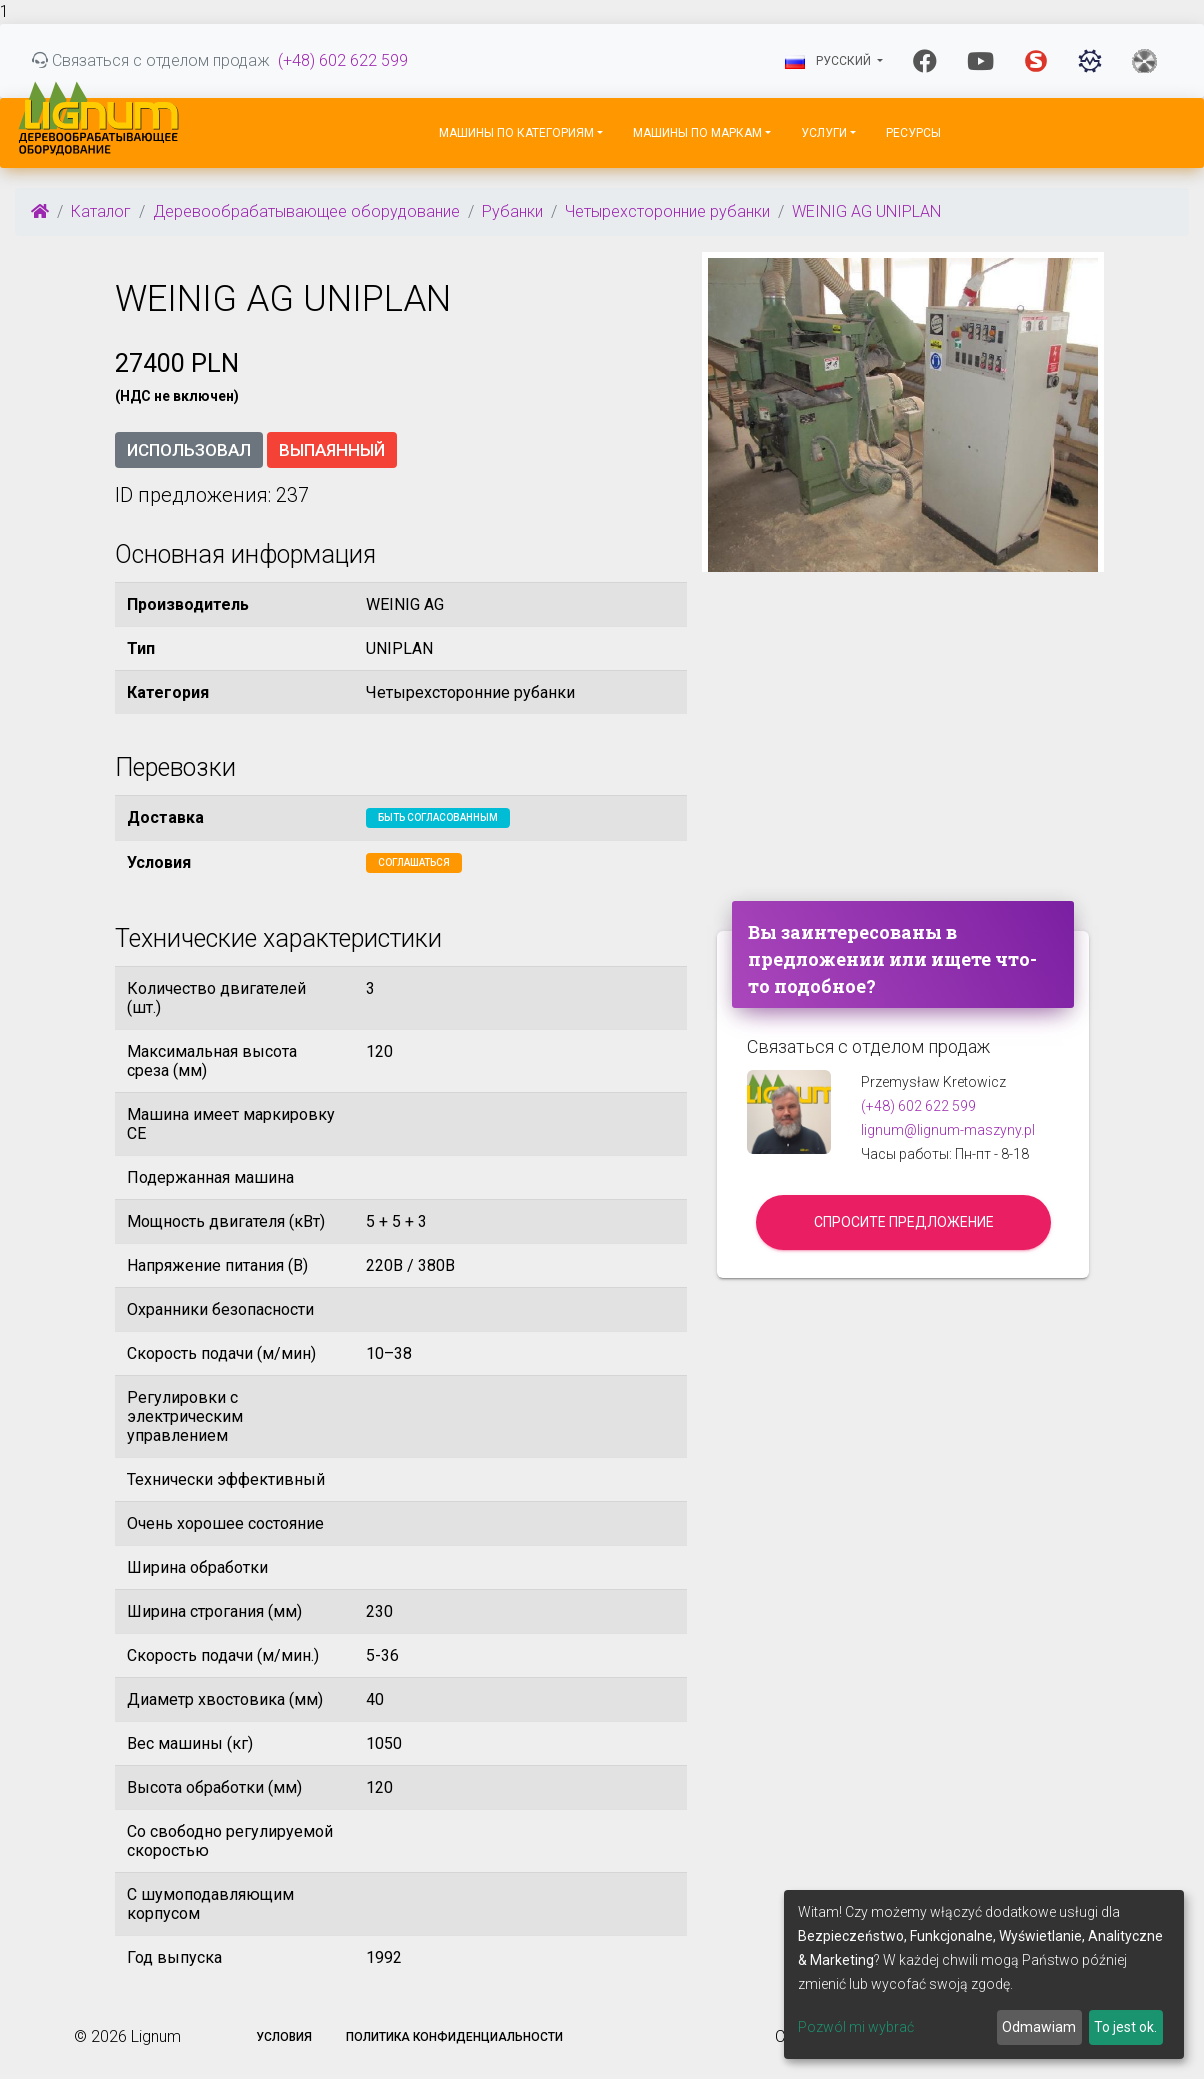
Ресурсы (913, 133)
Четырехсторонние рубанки (667, 211)
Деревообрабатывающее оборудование (306, 211)
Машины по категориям (516, 133)
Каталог (101, 211)
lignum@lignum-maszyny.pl (948, 1130)
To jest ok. (1125, 2027)
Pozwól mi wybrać (856, 2027)
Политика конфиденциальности (454, 2037)
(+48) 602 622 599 (343, 60)
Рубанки (512, 211)
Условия (284, 2037)
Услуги (824, 133)
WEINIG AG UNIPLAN (866, 211)
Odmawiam (1039, 2027)
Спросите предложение (904, 1222)
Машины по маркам (697, 133)
